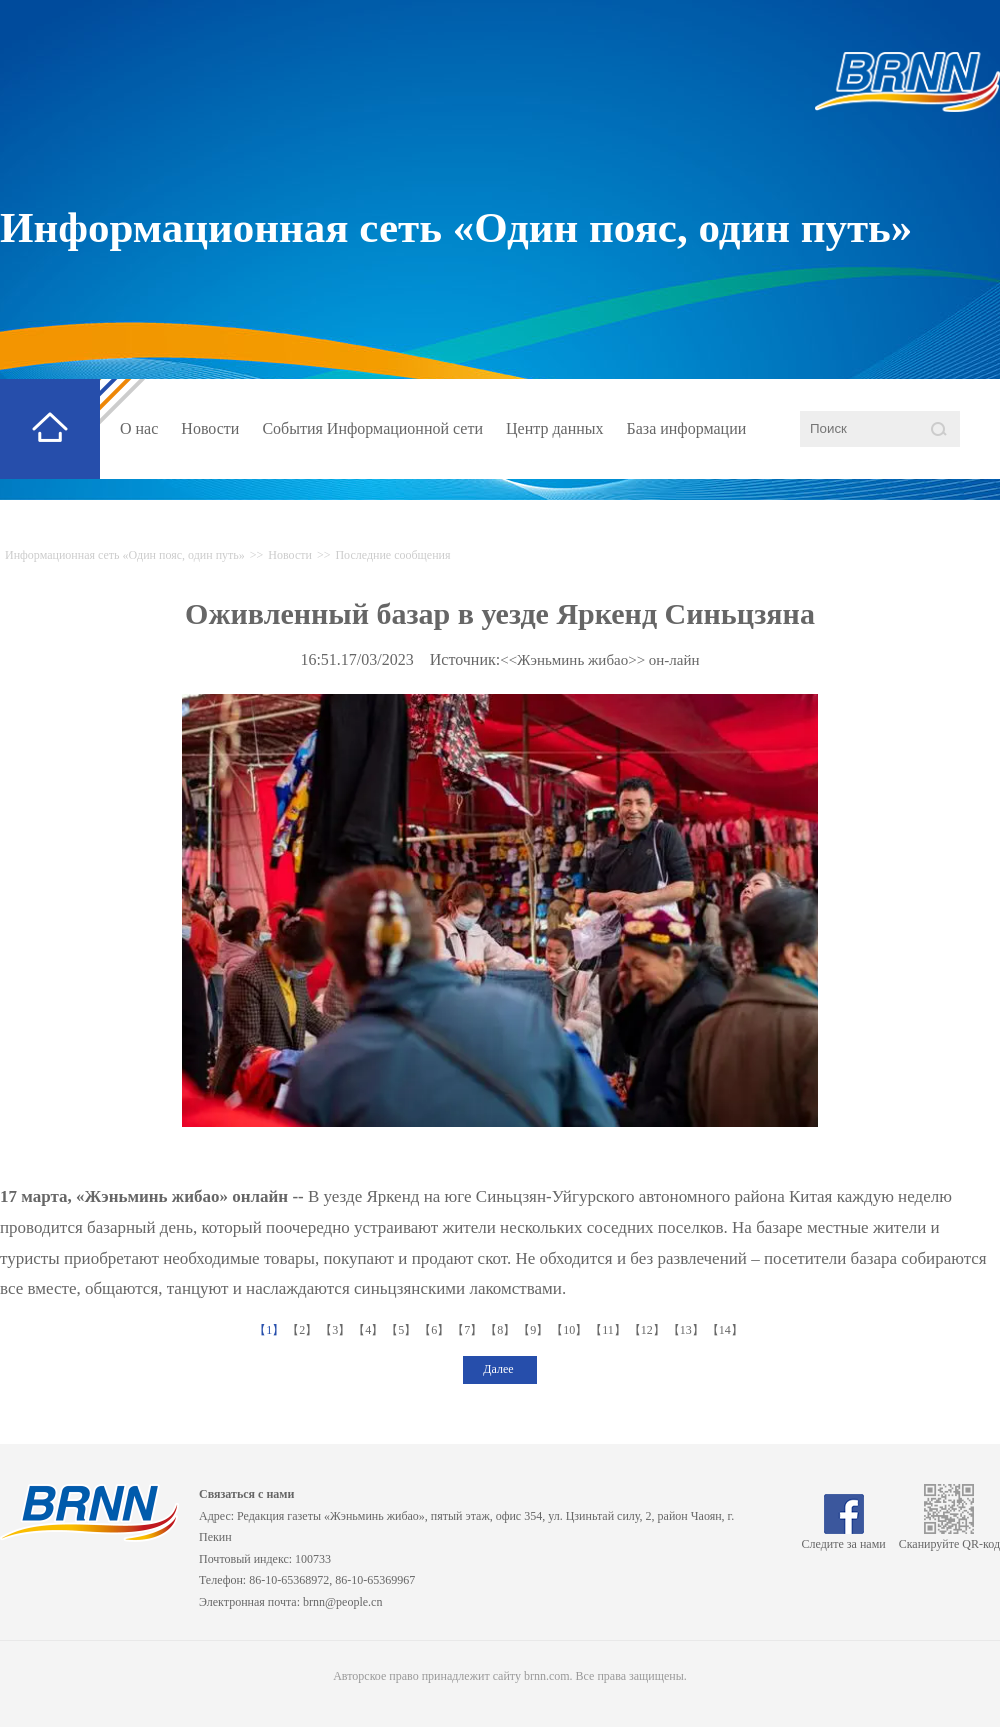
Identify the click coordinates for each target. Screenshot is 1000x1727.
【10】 (570, 1330)
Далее (499, 1369)
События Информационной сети (372, 428)
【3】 (336, 1330)
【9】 (534, 1330)
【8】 (501, 1330)
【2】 (303, 1330)
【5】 (402, 1330)
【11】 (609, 1330)
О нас (139, 428)
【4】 (369, 1330)
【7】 (468, 1330)
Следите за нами (844, 1537)
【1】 (270, 1330)
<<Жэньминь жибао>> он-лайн (599, 660)
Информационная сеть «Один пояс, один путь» (456, 227)
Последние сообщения (392, 555)
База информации (687, 428)
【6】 (435, 1330)
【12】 (648, 1330)
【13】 (687, 1330)
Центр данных (555, 428)
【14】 (726, 1330)
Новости (210, 428)
